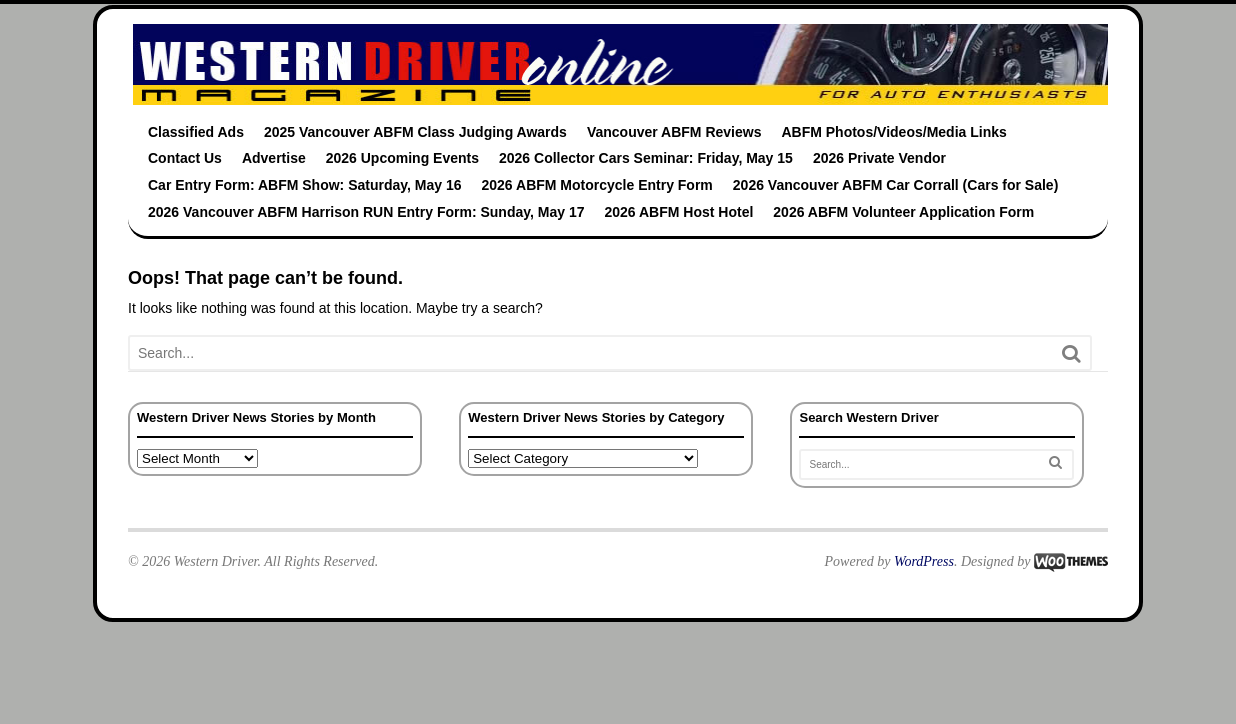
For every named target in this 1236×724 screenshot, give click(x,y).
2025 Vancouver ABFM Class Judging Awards (415, 132)
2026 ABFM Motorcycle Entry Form (597, 185)
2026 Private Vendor (879, 158)
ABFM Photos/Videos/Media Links (893, 132)
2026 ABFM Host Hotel (678, 212)
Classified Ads (196, 132)
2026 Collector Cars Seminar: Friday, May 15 (646, 158)
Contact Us (185, 158)
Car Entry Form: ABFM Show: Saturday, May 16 (305, 185)
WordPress (924, 561)
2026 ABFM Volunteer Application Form (903, 212)
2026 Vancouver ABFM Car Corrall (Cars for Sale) (896, 185)
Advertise (274, 158)
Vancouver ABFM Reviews (674, 132)
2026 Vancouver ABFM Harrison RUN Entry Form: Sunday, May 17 (366, 212)
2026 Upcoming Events (402, 158)
